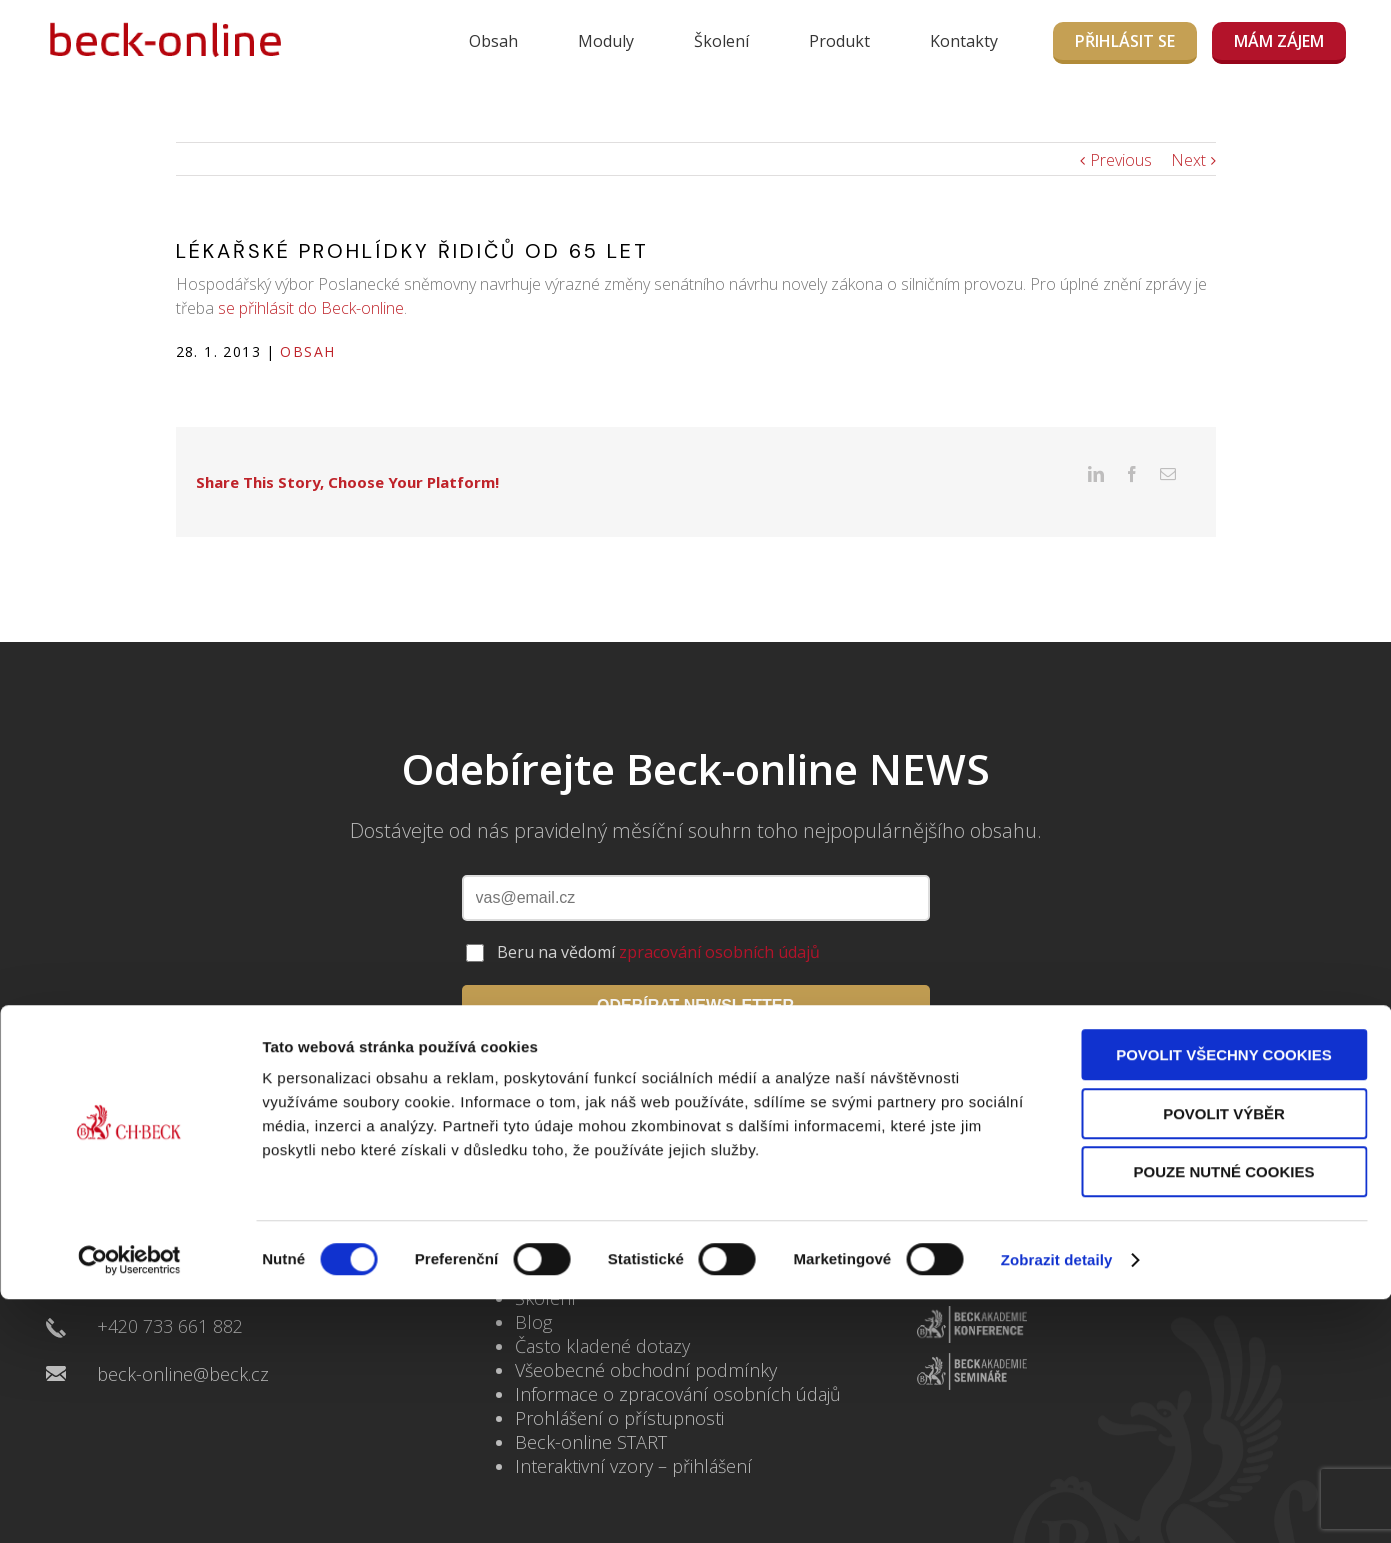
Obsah (493, 41)
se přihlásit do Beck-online (311, 308)
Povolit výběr (1224, 1127)
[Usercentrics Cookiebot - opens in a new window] (129, 1274)
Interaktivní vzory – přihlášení (633, 1435)
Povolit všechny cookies (1224, 1068)
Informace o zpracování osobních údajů (678, 1363)
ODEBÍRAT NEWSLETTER (695, 974)
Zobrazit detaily (1057, 1273)
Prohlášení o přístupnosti (619, 1387)
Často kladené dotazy (602, 1315)
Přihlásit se (1125, 41)
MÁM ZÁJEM (1279, 41)
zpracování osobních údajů (719, 921)
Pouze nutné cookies (1224, 1185)
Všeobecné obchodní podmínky (646, 1339)
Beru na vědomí (658, 921)
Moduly (606, 41)
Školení (721, 41)
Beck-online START (591, 1411)
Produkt (839, 41)
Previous (1121, 160)
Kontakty (964, 41)
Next (1188, 160)
